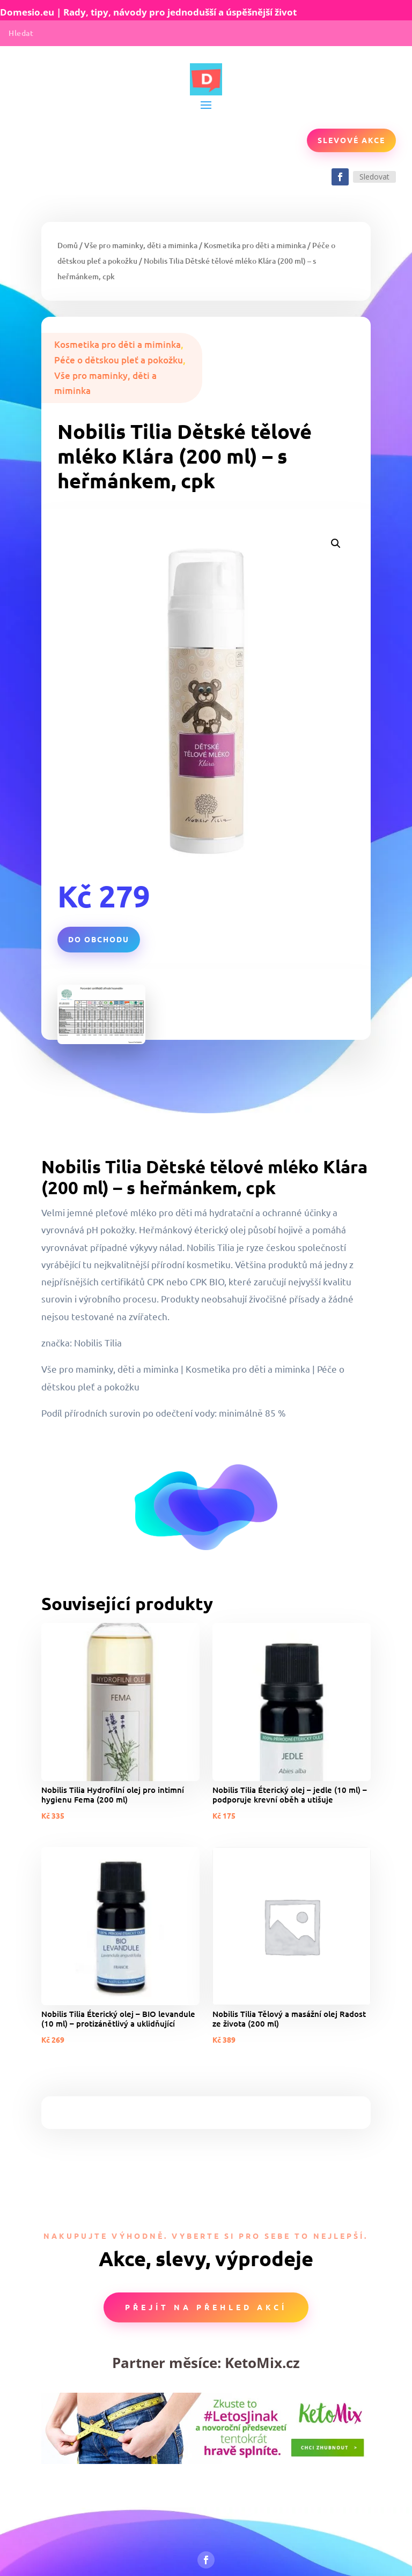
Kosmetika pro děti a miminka (255, 245)
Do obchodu (98, 939)
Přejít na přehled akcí (206, 2307)
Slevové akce (351, 140)
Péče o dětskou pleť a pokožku (118, 360)
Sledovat (374, 177)
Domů (67, 245)
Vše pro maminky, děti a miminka (140, 245)
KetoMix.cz (262, 2362)
